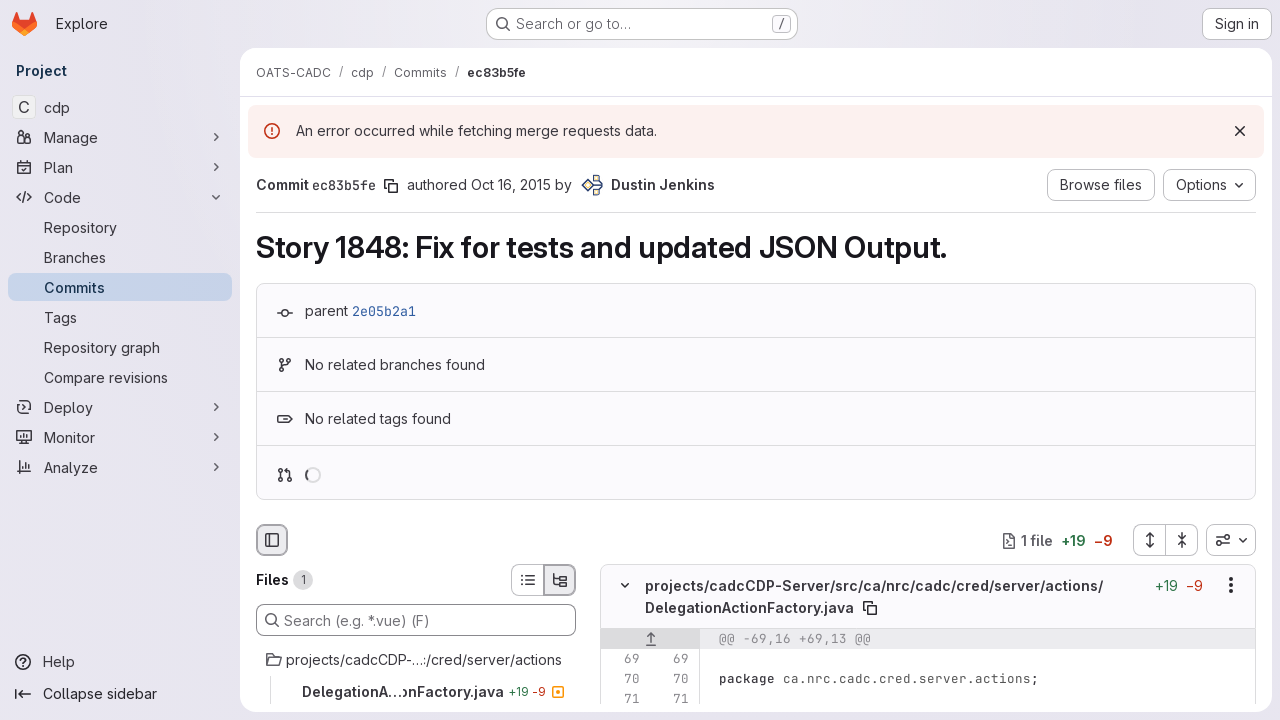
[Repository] (120, 227)
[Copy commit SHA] (391, 186)
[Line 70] (623, 679)
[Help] (120, 662)
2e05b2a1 (384, 311)
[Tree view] (560, 580)
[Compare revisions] (120, 377)
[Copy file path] (870, 608)
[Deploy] (120, 407)
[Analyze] (120, 467)
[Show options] (1231, 586)
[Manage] (120, 137)
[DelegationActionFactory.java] (416, 692)
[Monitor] (120, 437)
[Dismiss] (1240, 131)
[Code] (120, 197)
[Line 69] (623, 659)
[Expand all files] (1149, 540)
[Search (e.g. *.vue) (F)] (416, 620)
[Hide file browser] (272, 540)
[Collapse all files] (1182, 540)
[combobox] (1231, 540)
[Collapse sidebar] (120, 694)
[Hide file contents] (625, 586)
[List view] (527, 580)
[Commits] (120, 287)
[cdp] (120, 107)
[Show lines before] (650, 639)
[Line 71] (623, 699)
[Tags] (120, 317)
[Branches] (120, 257)
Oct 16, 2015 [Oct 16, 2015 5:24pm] (511, 184)
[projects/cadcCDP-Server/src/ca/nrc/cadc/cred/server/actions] (416, 660)
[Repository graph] (120, 347)
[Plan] (120, 167)
